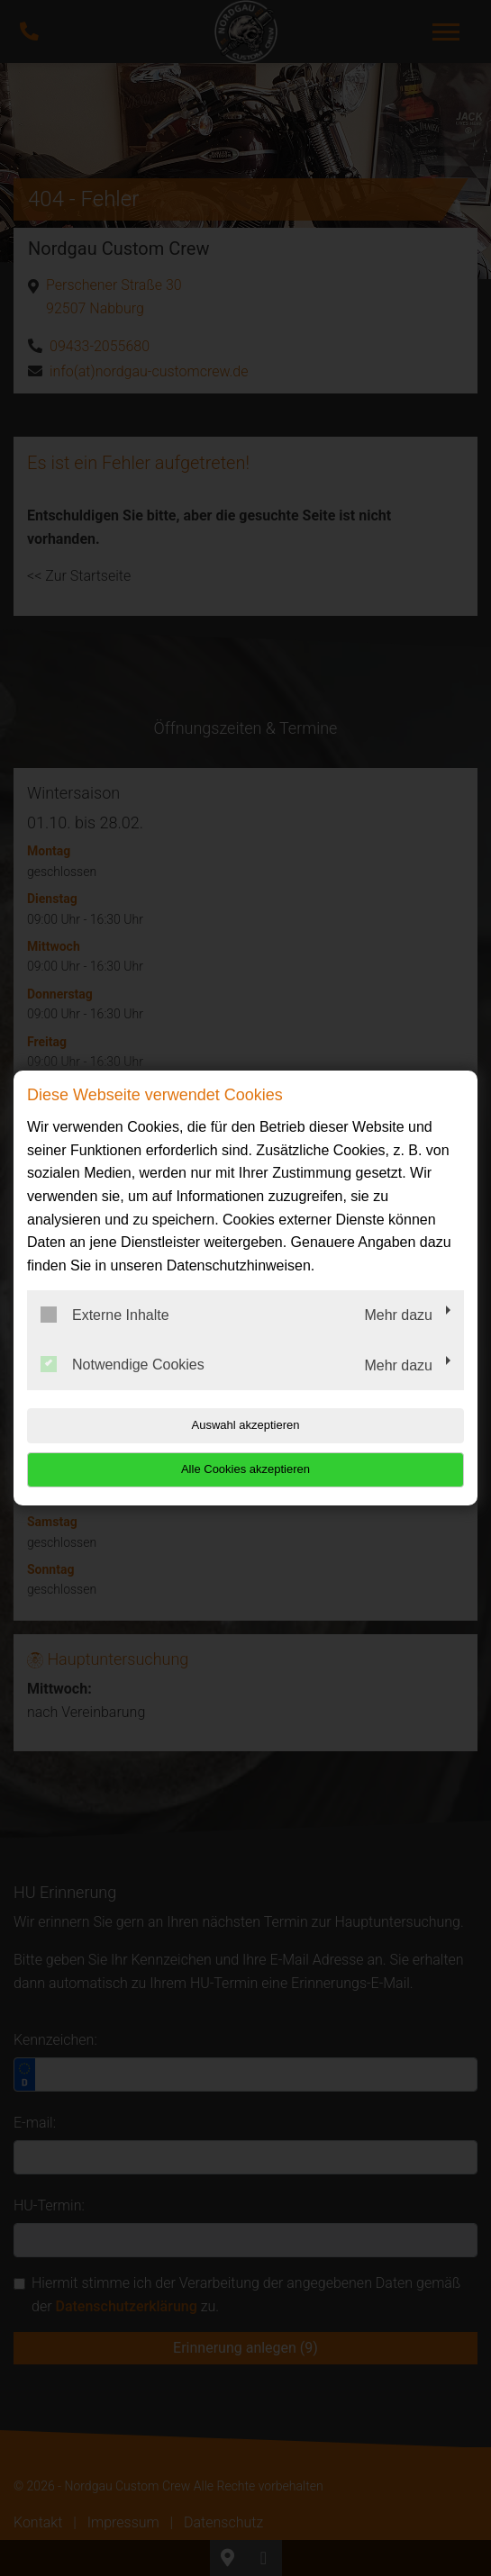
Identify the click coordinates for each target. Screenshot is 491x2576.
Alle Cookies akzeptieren (245, 1469)
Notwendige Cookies (123, 1364)
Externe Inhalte (105, 1314)
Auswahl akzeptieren (246, 1425)
